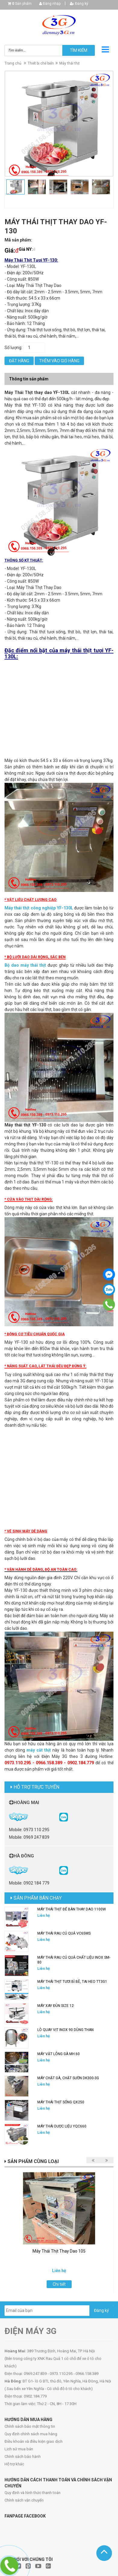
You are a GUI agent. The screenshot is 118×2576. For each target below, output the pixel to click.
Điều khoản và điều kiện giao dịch (34, 2441)
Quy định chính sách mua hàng (31, 2434)
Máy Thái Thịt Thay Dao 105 (59, 2251)
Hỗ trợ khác (14, 2464)
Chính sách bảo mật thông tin (30, 2426)
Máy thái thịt (69, 63)
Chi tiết (59, 2284)
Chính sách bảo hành (23, 2456)
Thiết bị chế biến (41, 63)
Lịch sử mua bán (19, 2449)
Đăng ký (79, 4)
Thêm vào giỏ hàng (59, 360)
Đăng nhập (50, 4)
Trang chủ (13, 63)
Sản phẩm (22, 4)
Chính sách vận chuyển (24, 2500)
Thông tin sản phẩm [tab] (28, 378)
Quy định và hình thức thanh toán (33, 2492)
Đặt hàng (19, 360)
